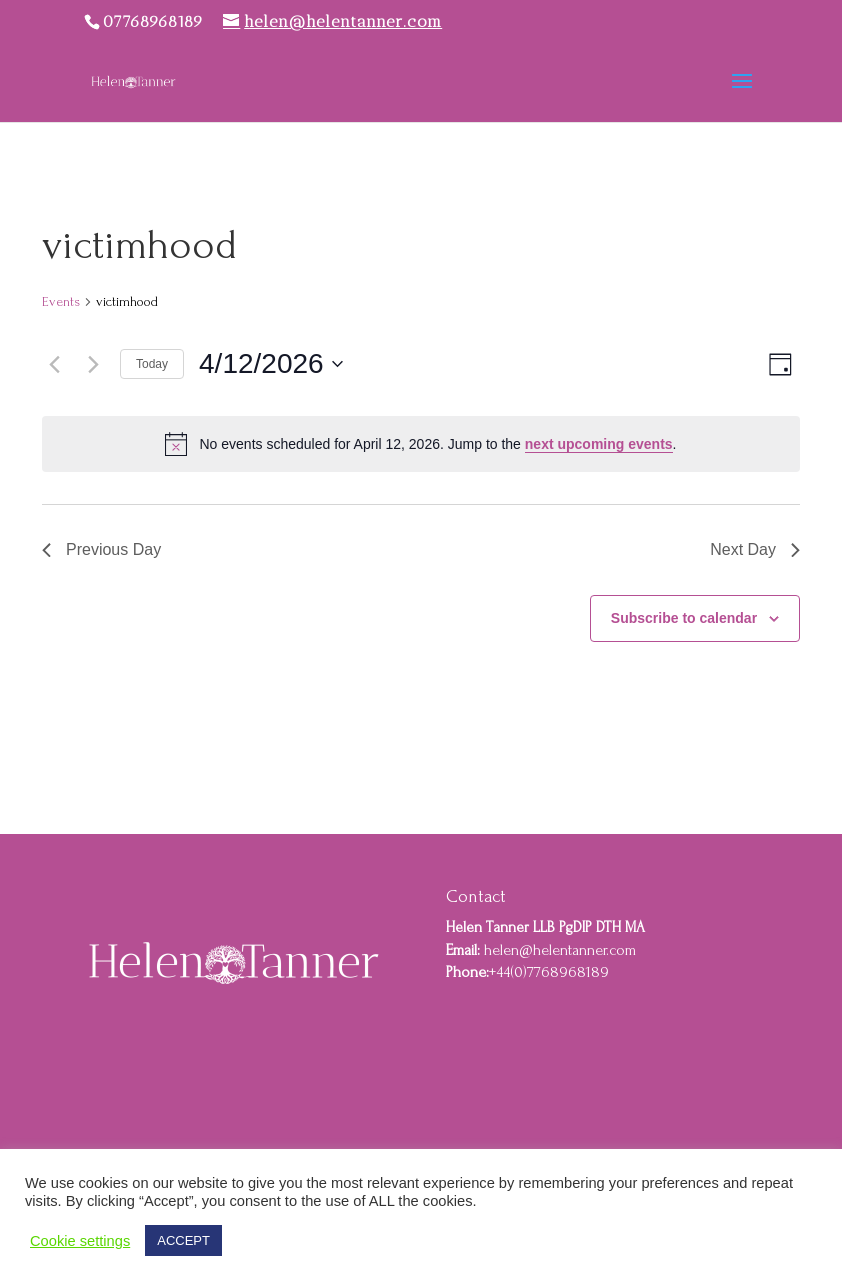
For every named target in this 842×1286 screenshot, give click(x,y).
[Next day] (93, 364)
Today (152, 364)
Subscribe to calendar (684, 618)
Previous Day (101, 549)
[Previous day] (54, 364)
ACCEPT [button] (183, 1240)
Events (61, 301)
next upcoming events (599, 444)
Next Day (755, 549)
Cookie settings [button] (80, 1241)
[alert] (421, 444)
